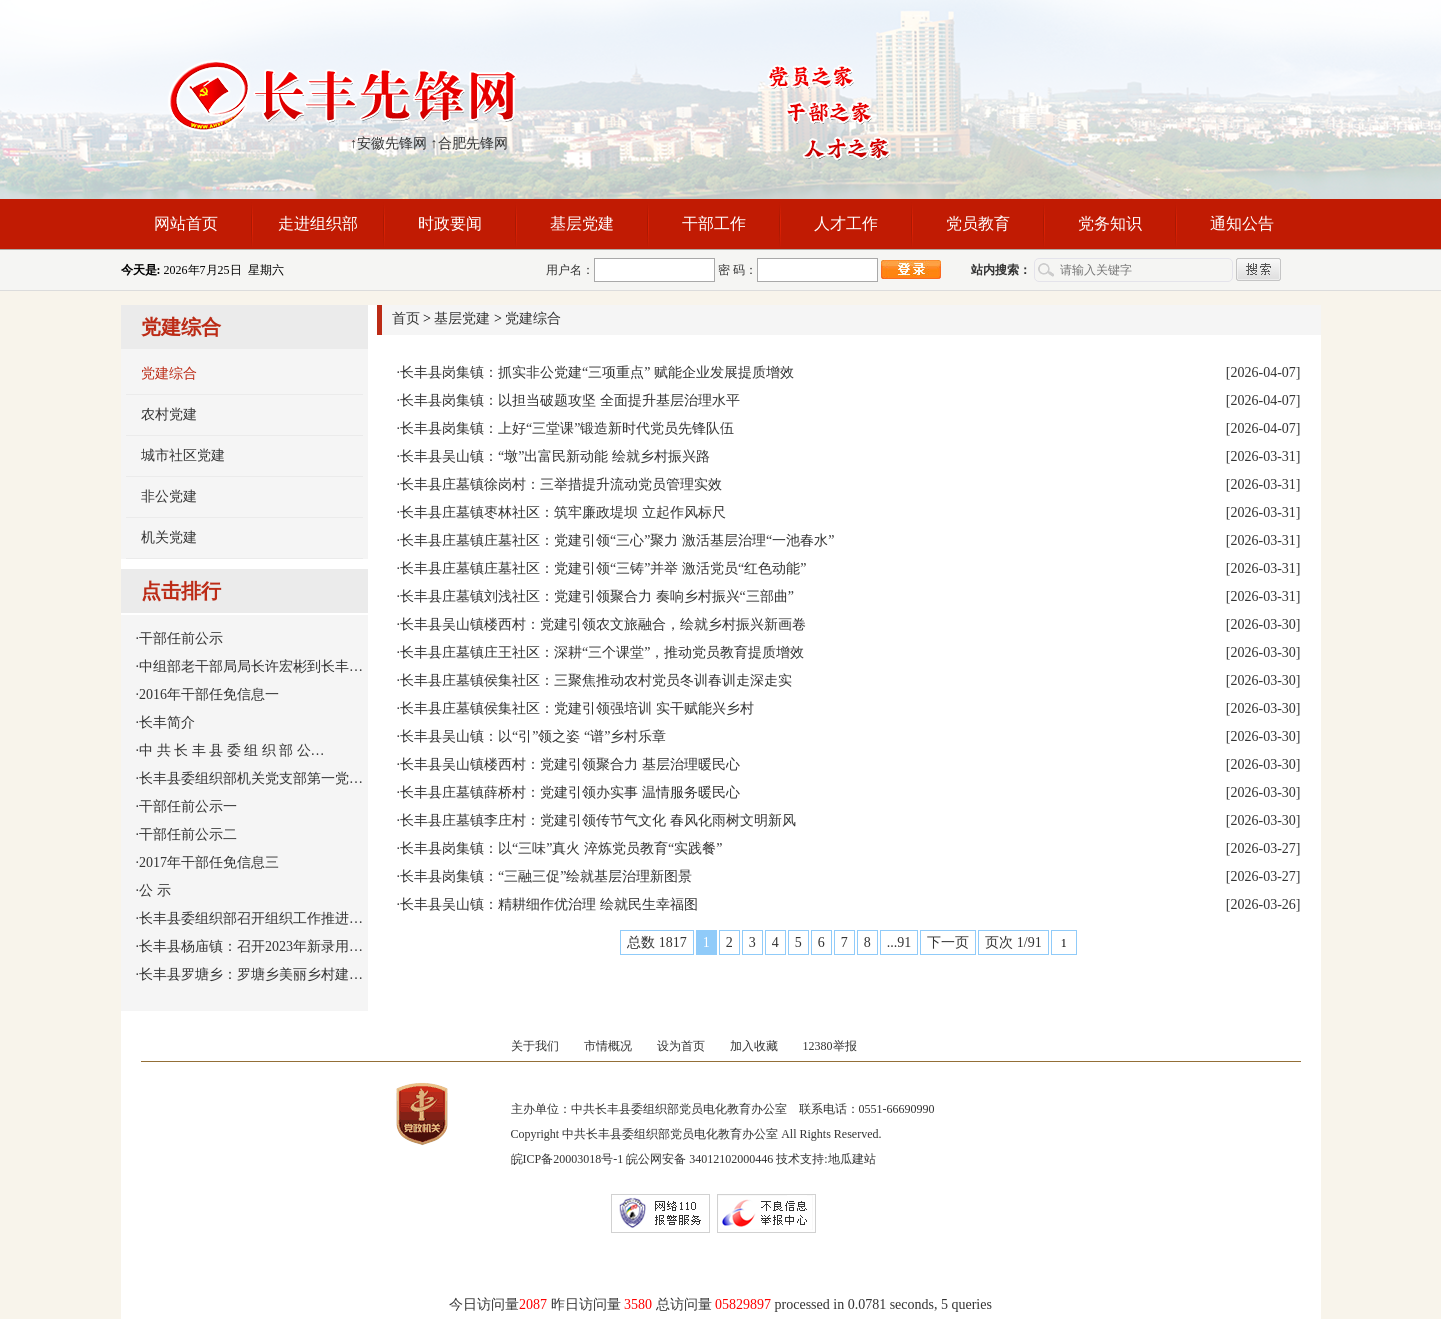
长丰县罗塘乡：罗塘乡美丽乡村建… (251, 974)
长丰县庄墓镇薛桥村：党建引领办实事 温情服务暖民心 (570, 792)
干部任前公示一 (188, 806)
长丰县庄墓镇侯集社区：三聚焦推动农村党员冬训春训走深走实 (596, 680)
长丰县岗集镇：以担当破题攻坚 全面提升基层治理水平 (570, 400)
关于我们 (535, 1046)
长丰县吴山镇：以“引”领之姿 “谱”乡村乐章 (533, 736)
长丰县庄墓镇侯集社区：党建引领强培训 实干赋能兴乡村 (577, 708)
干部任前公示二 (188, 834)
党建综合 (169, 373)
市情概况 (608, 1046)
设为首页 (681, 1046)
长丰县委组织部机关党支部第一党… (251, 778)
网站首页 (186, 223)
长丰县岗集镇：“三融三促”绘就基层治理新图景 (546, 876)
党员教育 (978, 223)
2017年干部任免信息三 (209, 862)
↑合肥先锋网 (469, 143)
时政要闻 (450, 223)
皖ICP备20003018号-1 (567, 1159)
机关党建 (169, 537)
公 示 (155, 890)
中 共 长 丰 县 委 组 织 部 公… (232, 750)
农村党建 (169, 414)
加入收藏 (754, 1046)
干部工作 (714, 223)
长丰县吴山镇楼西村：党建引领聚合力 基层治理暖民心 (570, 764)
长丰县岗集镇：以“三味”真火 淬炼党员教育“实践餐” (561, 848)
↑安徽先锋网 (388, 143)
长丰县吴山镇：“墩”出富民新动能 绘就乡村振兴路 (555, 456)
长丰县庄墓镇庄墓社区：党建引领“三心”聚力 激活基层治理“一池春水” (617, 540)
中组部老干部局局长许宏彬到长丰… (251, 666)
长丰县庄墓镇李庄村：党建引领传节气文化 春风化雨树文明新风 (598, 820)
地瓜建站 (852, 1159)
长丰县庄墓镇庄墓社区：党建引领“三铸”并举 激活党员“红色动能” (603, 568)
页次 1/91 (1013, 942)
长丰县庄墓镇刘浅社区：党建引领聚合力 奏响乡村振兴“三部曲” (597, 596)
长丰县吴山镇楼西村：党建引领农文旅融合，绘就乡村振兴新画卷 (603, 624)
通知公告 (1242, 223)
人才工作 (846, 223)
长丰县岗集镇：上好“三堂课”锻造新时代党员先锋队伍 (567, 428)
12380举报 (830, 1046)
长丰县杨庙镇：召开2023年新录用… (251, 946)
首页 (406, 318)
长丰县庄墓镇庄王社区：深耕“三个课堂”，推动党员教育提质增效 (602, 652)
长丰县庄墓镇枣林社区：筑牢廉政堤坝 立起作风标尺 (563, 512)
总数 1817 (657, 942)
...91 (899, 942)
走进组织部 (318, 223)
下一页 (948, 942)
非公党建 (169, 496)
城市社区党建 (183, 455)
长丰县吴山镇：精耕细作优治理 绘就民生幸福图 (549, 904)
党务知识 (1110, 223)
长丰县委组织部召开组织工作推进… (251, 918)
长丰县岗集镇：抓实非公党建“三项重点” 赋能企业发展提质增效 (597, 372)
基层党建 (582, 223)
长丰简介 (167, 722)
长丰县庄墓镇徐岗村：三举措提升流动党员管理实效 (561, 484)
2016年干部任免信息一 (209, 694)
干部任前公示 (181, 638)
